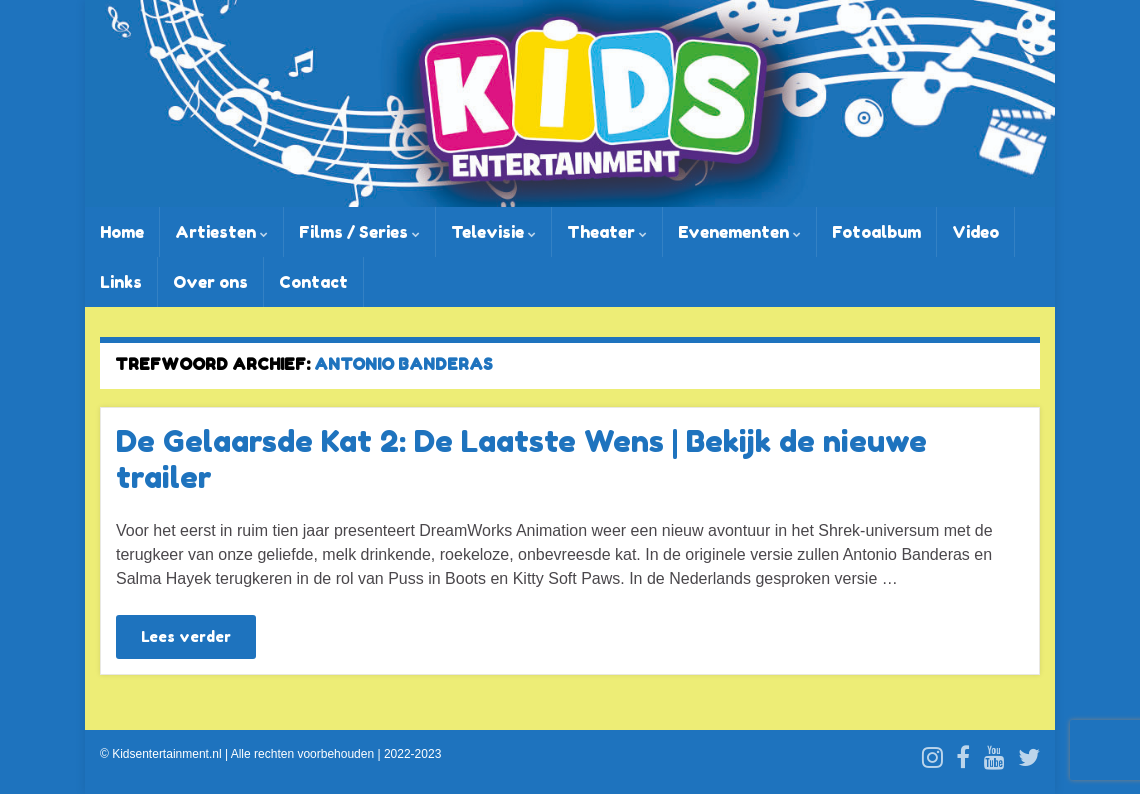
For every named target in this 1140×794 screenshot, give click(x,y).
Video (975, 232)
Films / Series (359, 232)
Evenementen (739, 232)
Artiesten (221, 232)
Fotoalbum (876, 232)
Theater (607, 232)
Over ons (210, 282)
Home (122, 232)
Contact (313, 282)
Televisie (493, 232)
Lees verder (186, 636)
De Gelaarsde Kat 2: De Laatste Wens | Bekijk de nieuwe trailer (521, 459)
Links (121, 282)
